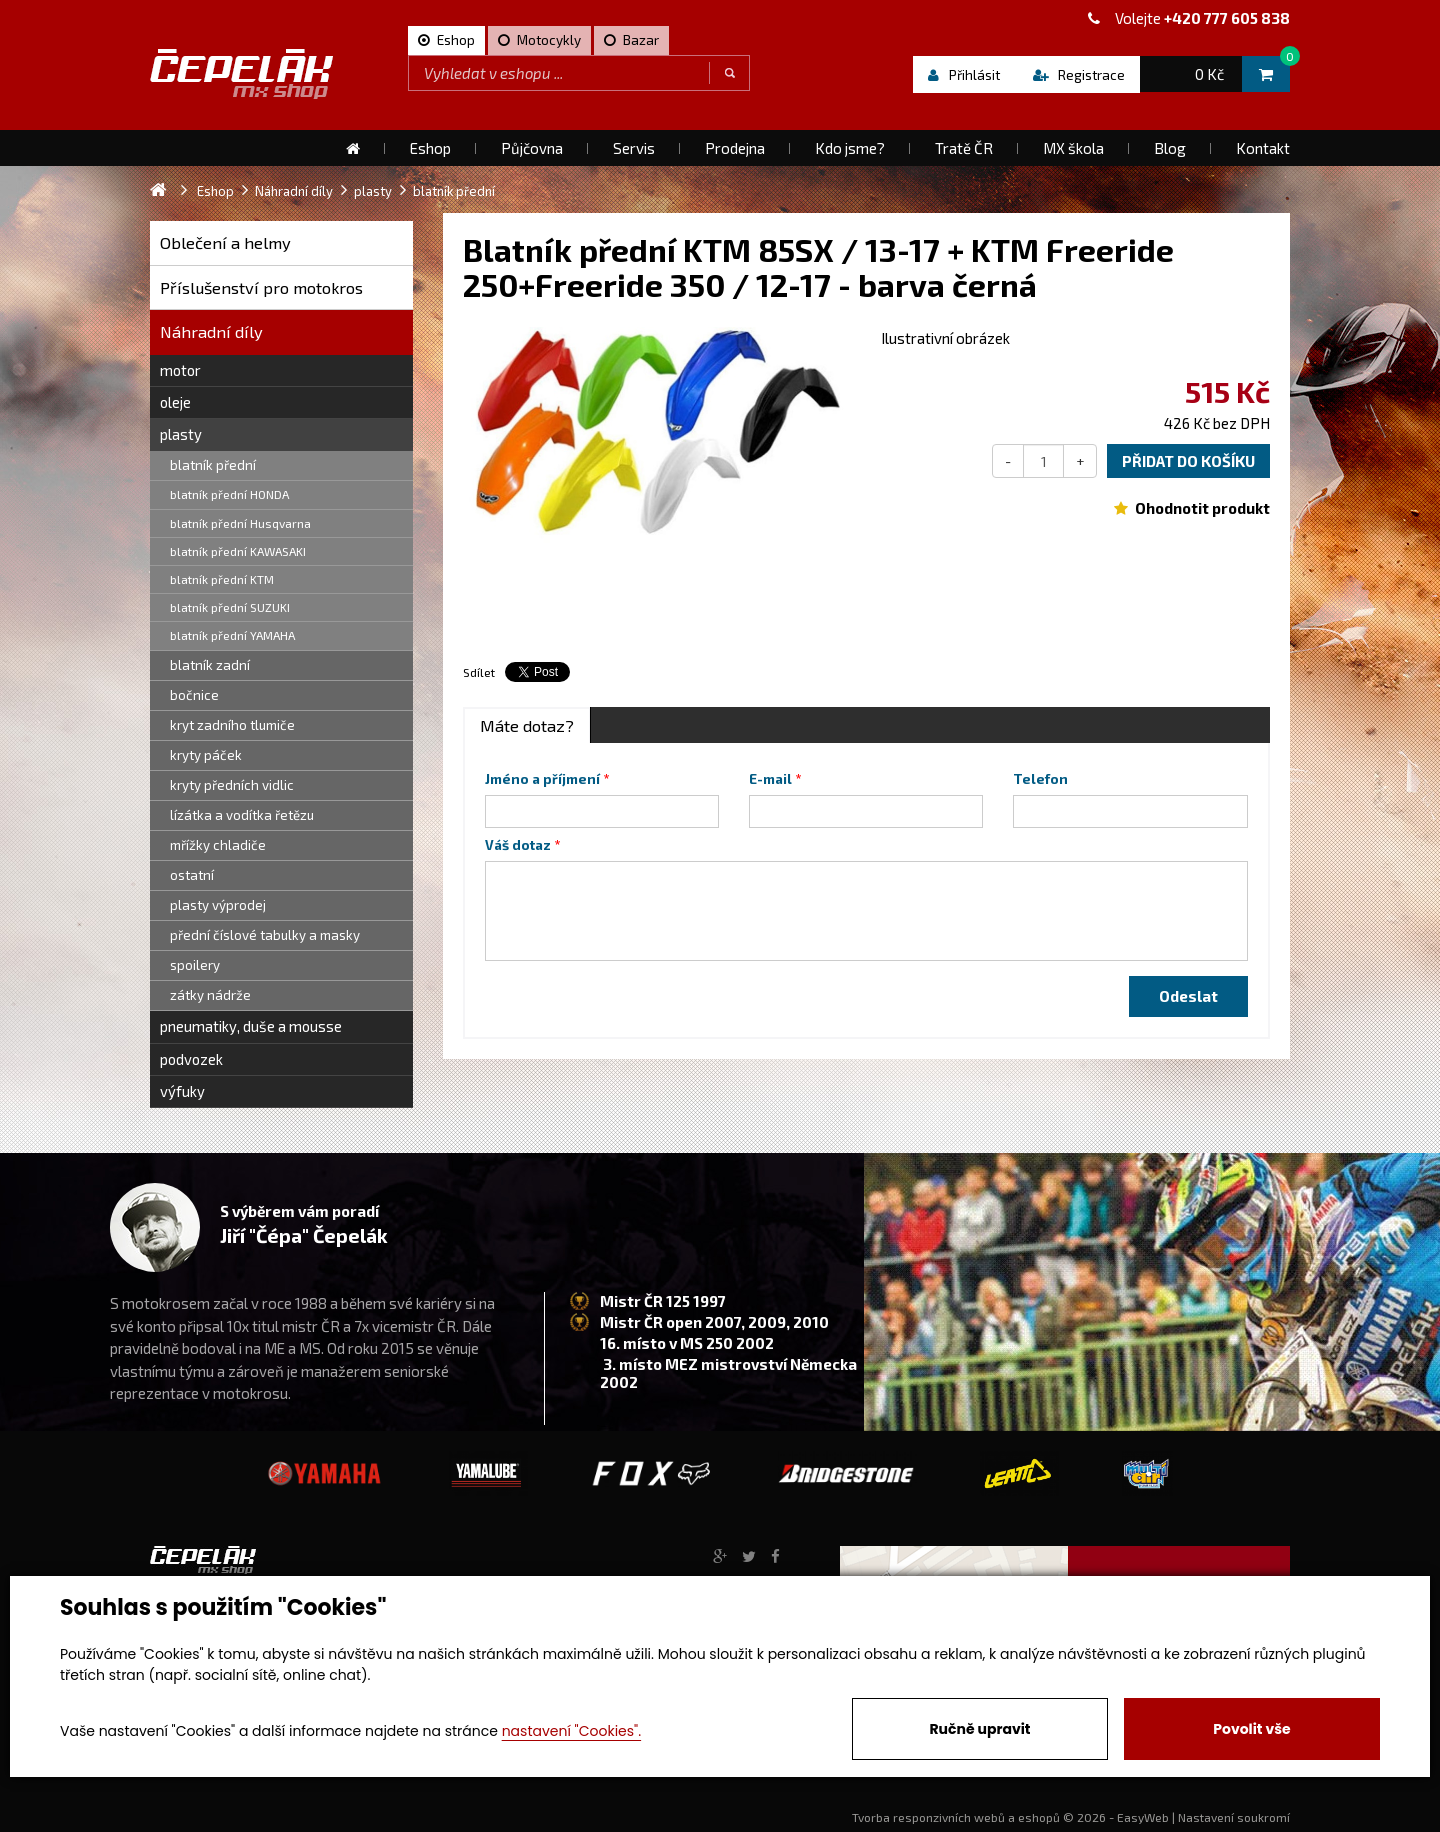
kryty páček (206, 755)
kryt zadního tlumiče (232, 725)
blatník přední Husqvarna (240, 523)
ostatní (192, 875)
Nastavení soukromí (1234, 1817)
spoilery (195, 965)
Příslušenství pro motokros (261, 287)
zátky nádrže (210, 995)
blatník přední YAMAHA (232, 635)
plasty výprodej (218, 905)
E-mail (770, 779)
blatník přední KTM (222, 579)
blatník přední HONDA (229, 494)
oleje (175, 402)
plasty (181, 434)
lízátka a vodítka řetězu (242, 815)
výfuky (182, 1091)
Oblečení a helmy (225, 242)
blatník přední (213, 465)
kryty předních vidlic (232, 785)
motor (180, 370)
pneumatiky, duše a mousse (251, 1026)
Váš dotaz (518, 845)
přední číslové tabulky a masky (265, 935)
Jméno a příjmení (542, 779)
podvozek (191, 1059)
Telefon (1040, 779)
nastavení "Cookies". (571, 1731)
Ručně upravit (979, 1729)
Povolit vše (1251, 1729)
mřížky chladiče (218, 845)
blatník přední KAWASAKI (238, 551)
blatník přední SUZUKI (230, 607)
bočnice (194, 695)
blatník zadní (210, 665)
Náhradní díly (211, 331)
